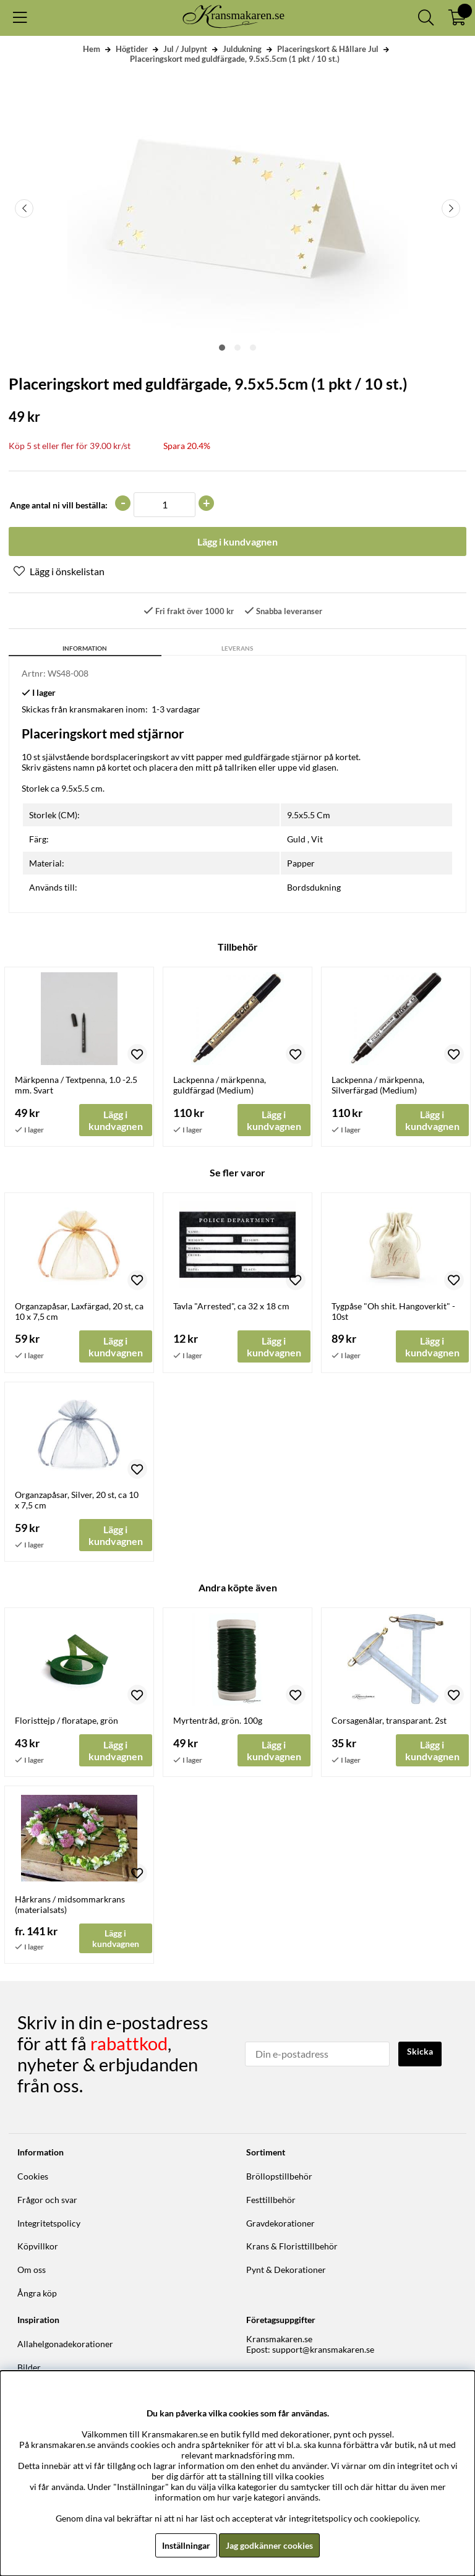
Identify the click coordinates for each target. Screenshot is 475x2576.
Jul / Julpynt (185, 49)
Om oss (31, 2269)
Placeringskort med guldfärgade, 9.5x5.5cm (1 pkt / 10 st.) (235, 59)
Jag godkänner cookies (269, 2545)
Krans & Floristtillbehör (292, 2246)
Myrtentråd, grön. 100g (217, 1720)
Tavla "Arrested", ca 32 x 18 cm (231, 1306)
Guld (296, 839)
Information (84, 648)
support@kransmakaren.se (323, 2349)
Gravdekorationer (280, 2223)
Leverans (237, 648)
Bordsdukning (314, 887)
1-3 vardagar (176, 709)
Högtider (132, 49)
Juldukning (242, 49)
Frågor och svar (47, 2199)
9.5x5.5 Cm (308, 815)
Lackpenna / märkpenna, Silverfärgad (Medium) (378, 1084)
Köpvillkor (37, 2246)
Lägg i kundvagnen (115, 1938)
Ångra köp (37, 2293)
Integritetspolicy (48, 2223)
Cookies (32, 2176)
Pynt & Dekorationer (286, 2269)
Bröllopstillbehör (279, 2176)
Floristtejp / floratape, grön (66, 1720)
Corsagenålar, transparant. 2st (389, 1720)
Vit (317, 839)
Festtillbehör (271, 2199)
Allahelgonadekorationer (65, 2344)
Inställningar (186, 2545)
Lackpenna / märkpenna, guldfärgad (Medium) (219, 1084)
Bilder (29, 2367)
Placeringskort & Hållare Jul (328, 49)
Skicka (420, 2051)
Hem (91, 49)
